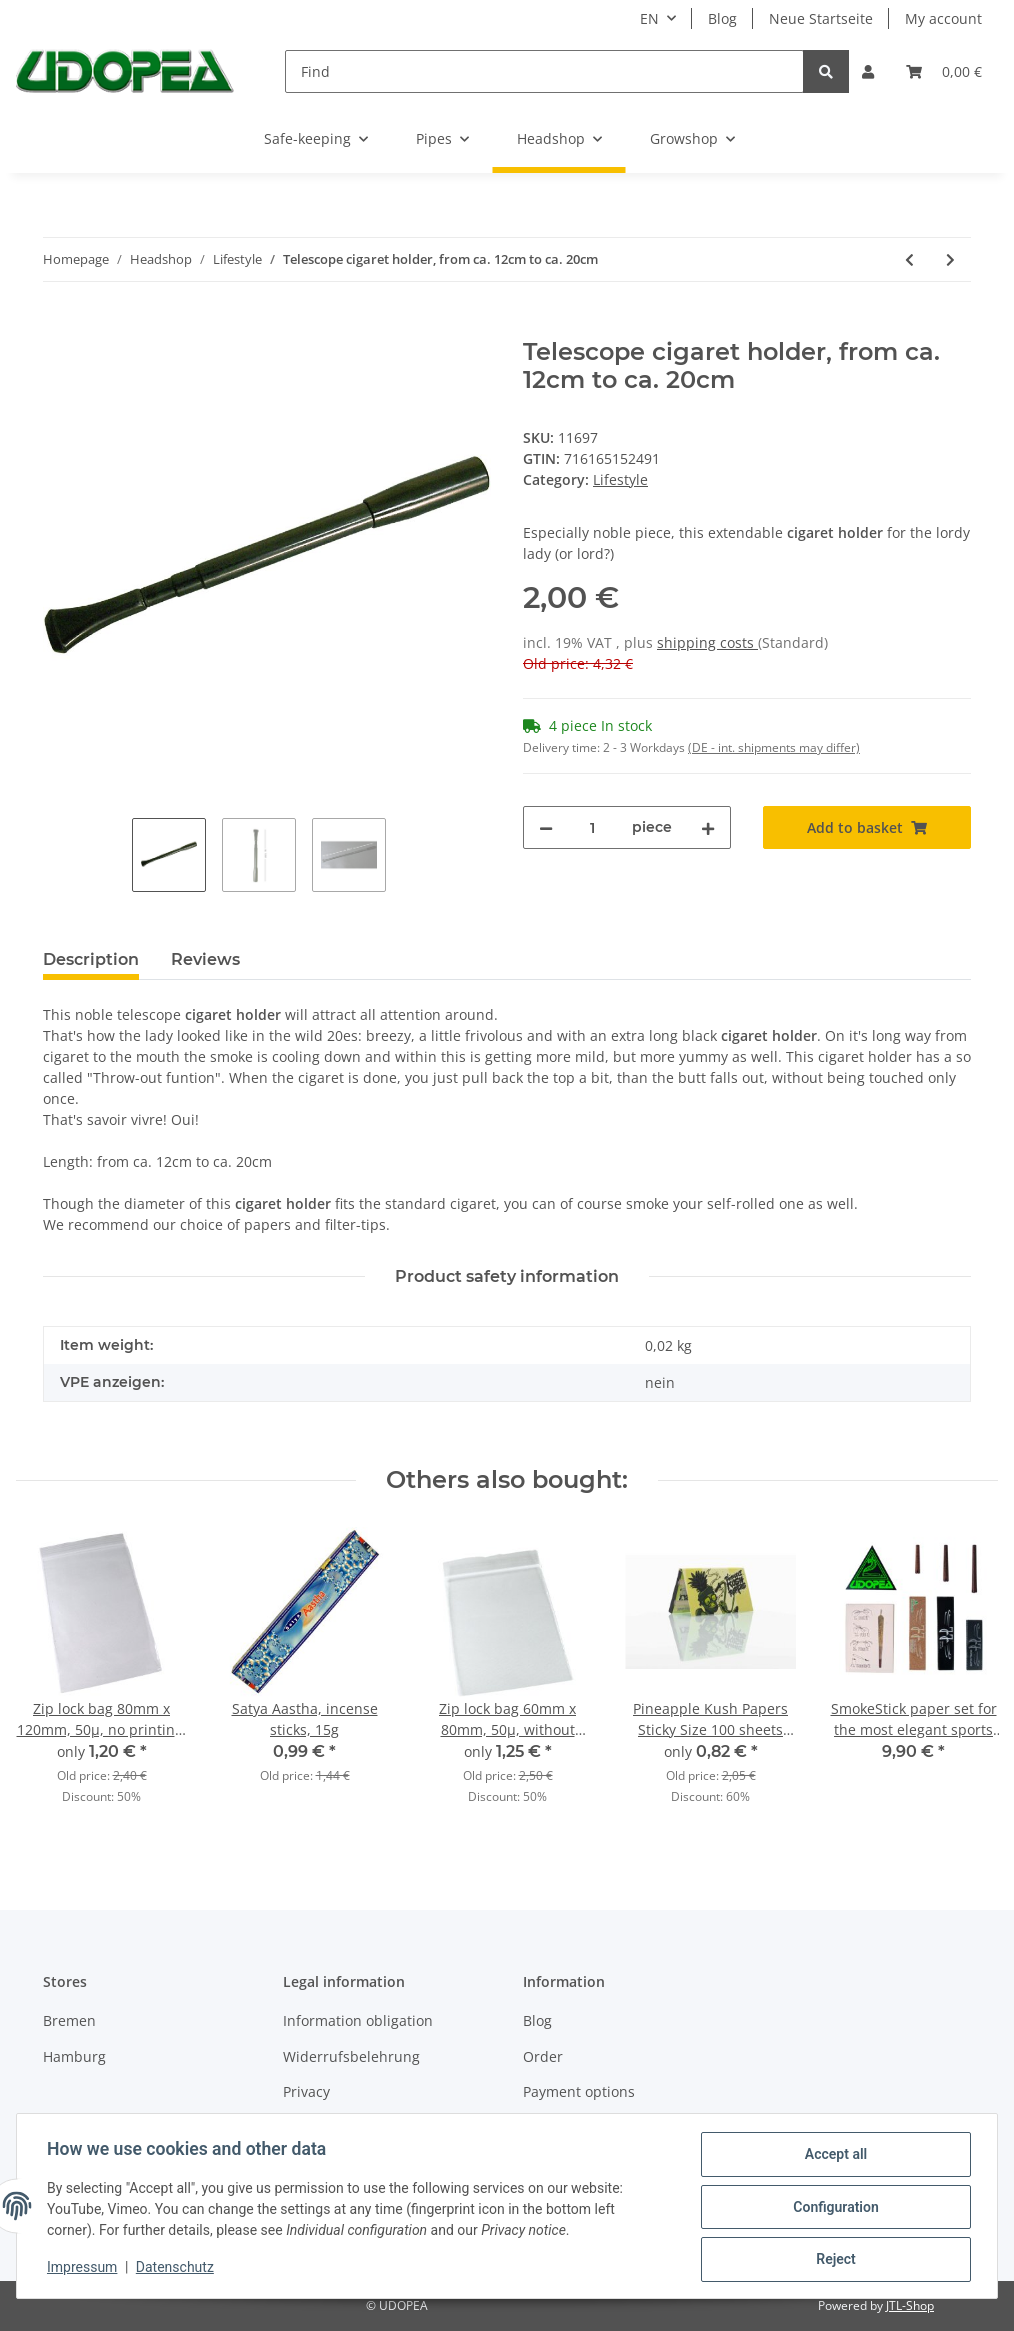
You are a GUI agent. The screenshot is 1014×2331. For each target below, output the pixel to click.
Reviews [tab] (205, 959)
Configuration (833, 2208)
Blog (722, 18)
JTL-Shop (910, 2305)
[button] (868, 71)
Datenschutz (177, 2269)
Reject (834, 2260)
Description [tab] (91, 959)
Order (543, 2056)
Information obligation (358, 2020)
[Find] (544, 71)
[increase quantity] (708, 827)
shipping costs (707, 642)
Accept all (834, 2156)
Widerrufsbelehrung (351, 2056)
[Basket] (944, 71)
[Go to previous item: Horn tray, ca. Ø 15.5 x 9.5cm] (909, 259)
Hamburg (74, 2056)
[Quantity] (592, 827)
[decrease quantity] (546, 827)
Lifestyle (620, 479)
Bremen (69, 2020)
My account (943, 18)
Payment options (579, 2091)
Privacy (306, 2091)
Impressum (84, 2269)
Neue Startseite (821, 18)
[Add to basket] (59, 327)
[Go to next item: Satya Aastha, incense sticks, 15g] (950, 259)
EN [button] (649, 18)
